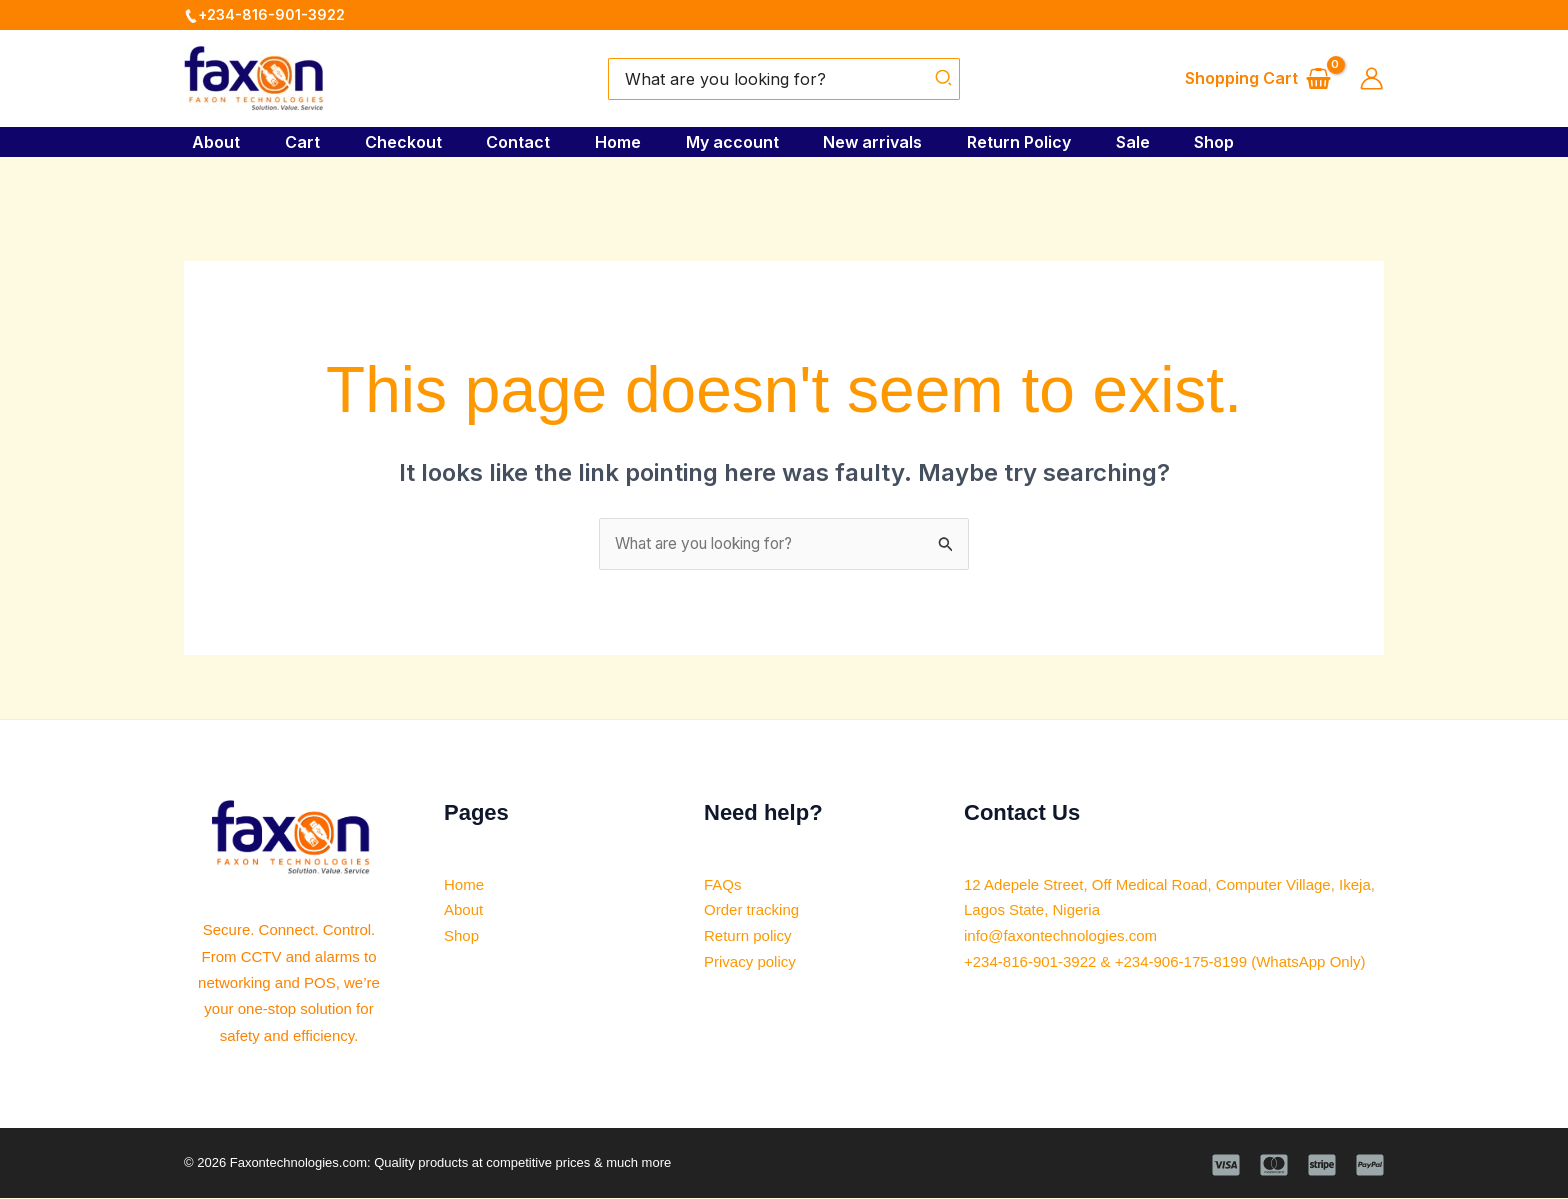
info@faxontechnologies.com (1067, 937)
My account (740, 142)
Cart (297, 142)
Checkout (401, 142)
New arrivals (884, 142)
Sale (1151, 142)
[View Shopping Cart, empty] (1257, 79)
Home (623, 142)
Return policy (750, 937)
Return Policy (1034, 142)
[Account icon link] (1371, 78)
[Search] (944, 79)
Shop (1236, 142)
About (208, 142)
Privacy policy (753, 964)
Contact (520, 142)
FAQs (724, 884)
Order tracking (754, 911)
